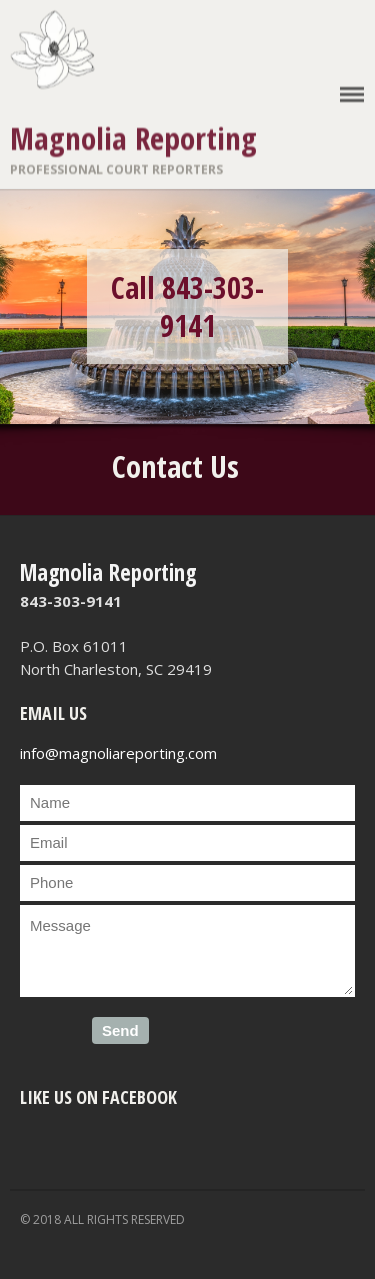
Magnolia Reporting (133, 138)
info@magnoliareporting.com (118, 753)
